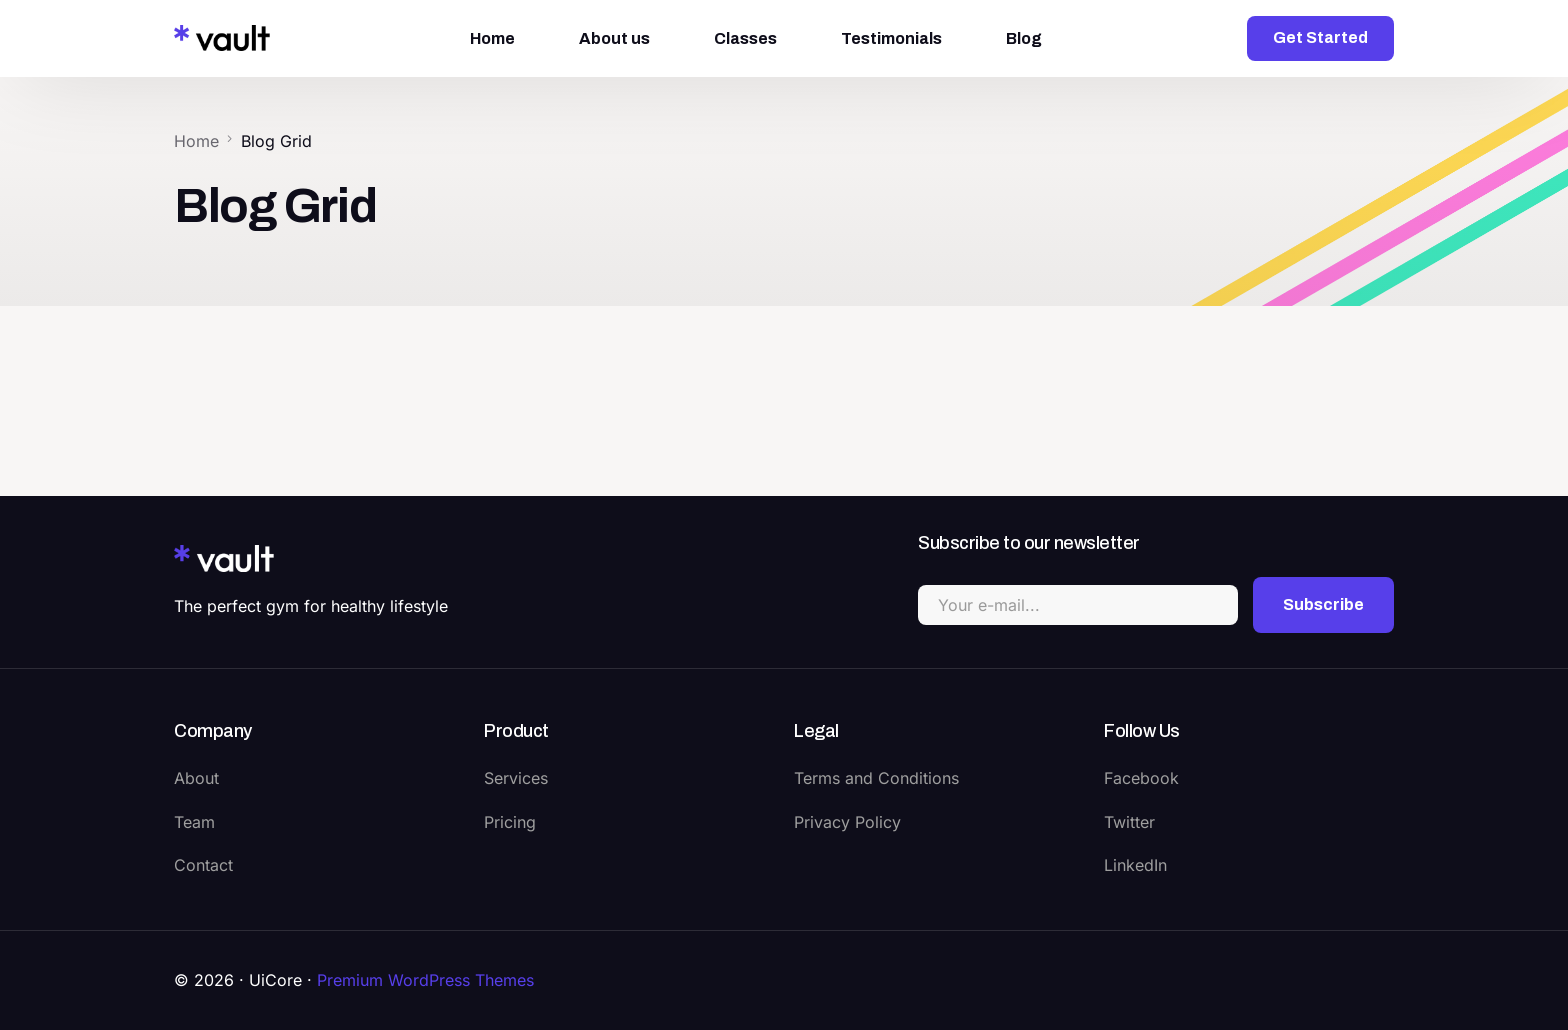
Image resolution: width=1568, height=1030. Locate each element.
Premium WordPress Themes (425, 980)
